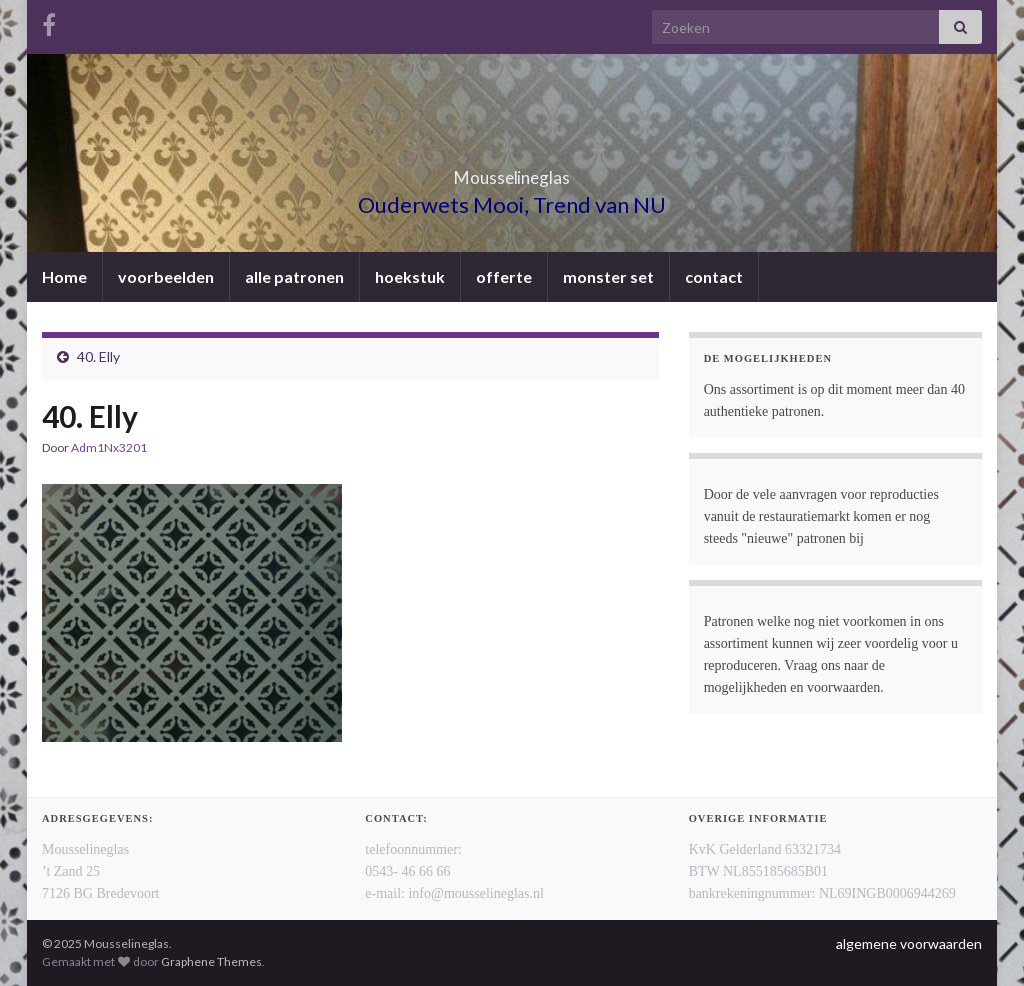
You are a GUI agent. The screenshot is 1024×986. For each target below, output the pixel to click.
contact (714, 276)
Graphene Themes (211, 961)
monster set (608, 276)
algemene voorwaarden (909, 943)
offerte (504, 276)
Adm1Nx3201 (109, 447)
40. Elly (98, 356)
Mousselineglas (512, 171)
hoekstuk (410, 276)
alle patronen (294, 276)
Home (64, 276)
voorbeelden (166, 276)
